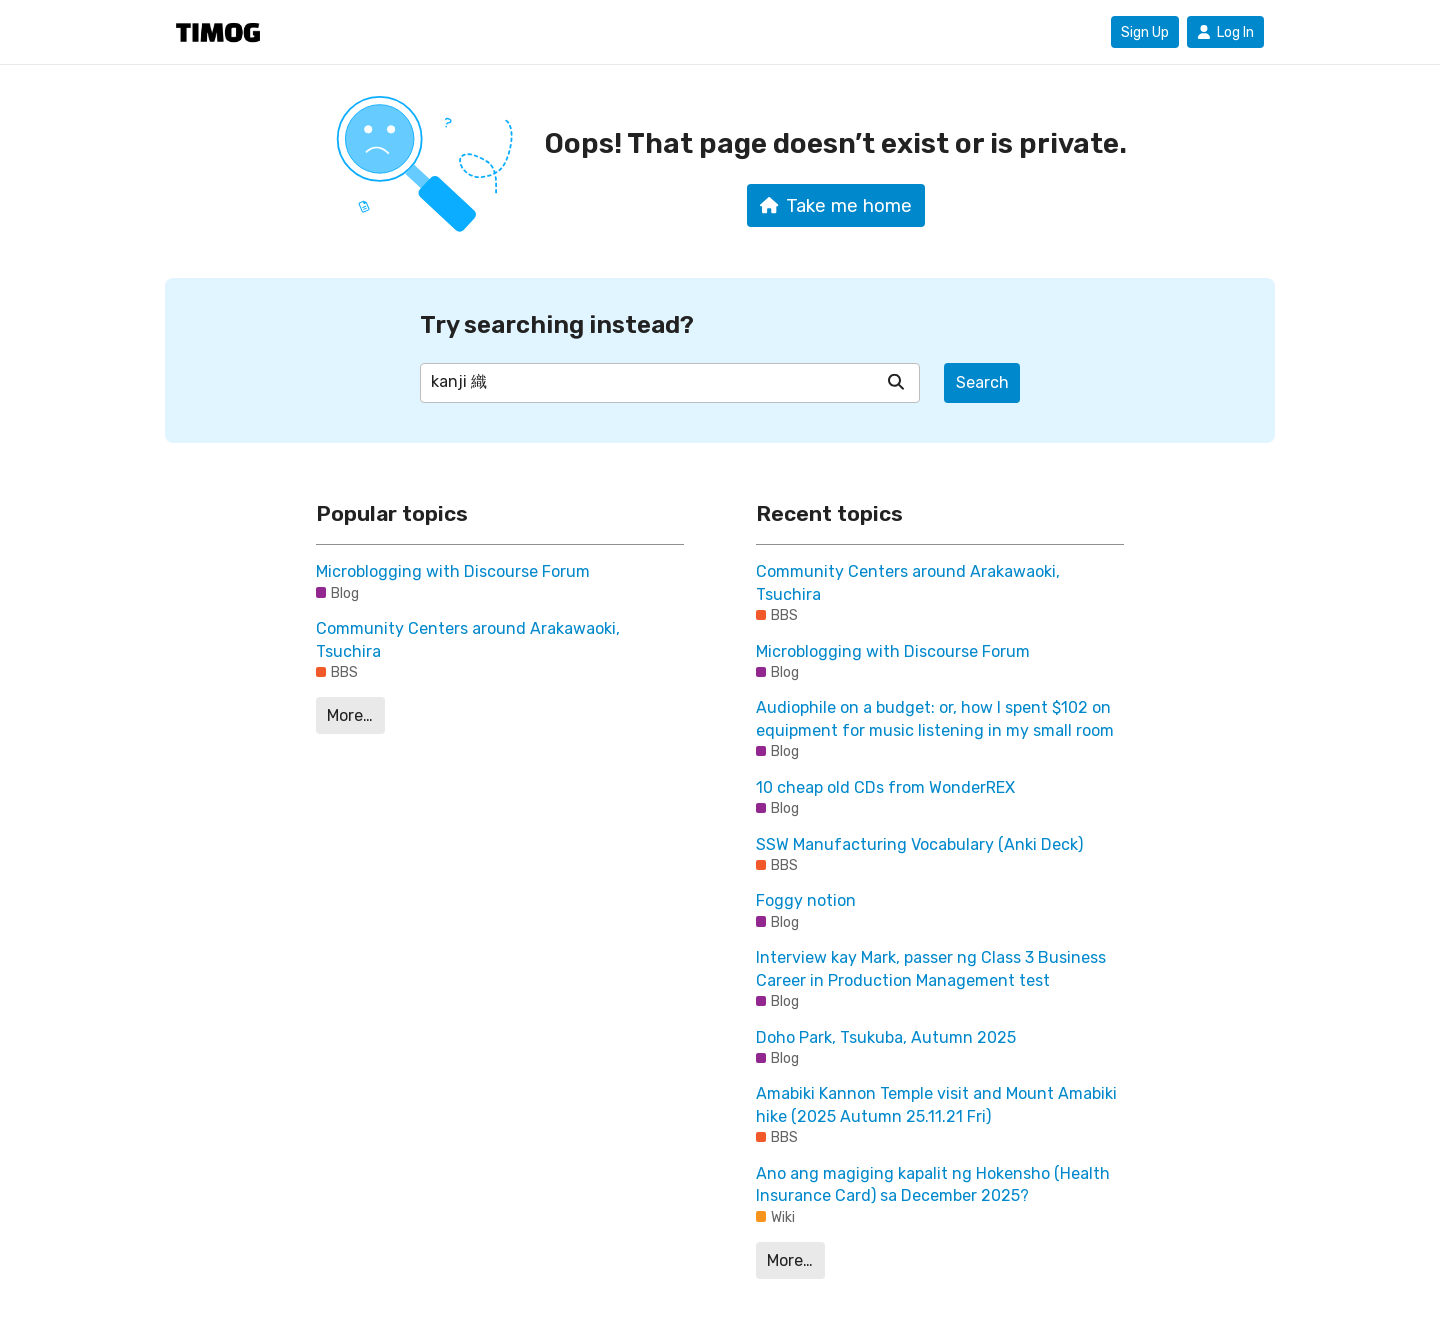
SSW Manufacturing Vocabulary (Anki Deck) (919, 844)
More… (350, 715)
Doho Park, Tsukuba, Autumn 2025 (886, 1037)
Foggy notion (806, 900)
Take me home (836, 206)
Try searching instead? (557, 324)
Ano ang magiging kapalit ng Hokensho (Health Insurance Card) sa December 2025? (933, 1184)
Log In (1225, 32)
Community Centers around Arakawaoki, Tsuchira (468, 639)
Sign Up (1145, 32)
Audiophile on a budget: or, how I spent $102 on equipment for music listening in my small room (935, 718)
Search (982, 382)
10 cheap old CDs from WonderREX (885, 787)
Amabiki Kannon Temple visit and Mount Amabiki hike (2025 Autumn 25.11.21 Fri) (936, 1104)
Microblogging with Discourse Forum (453, 571)
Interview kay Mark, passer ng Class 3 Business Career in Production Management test (931, 968)
